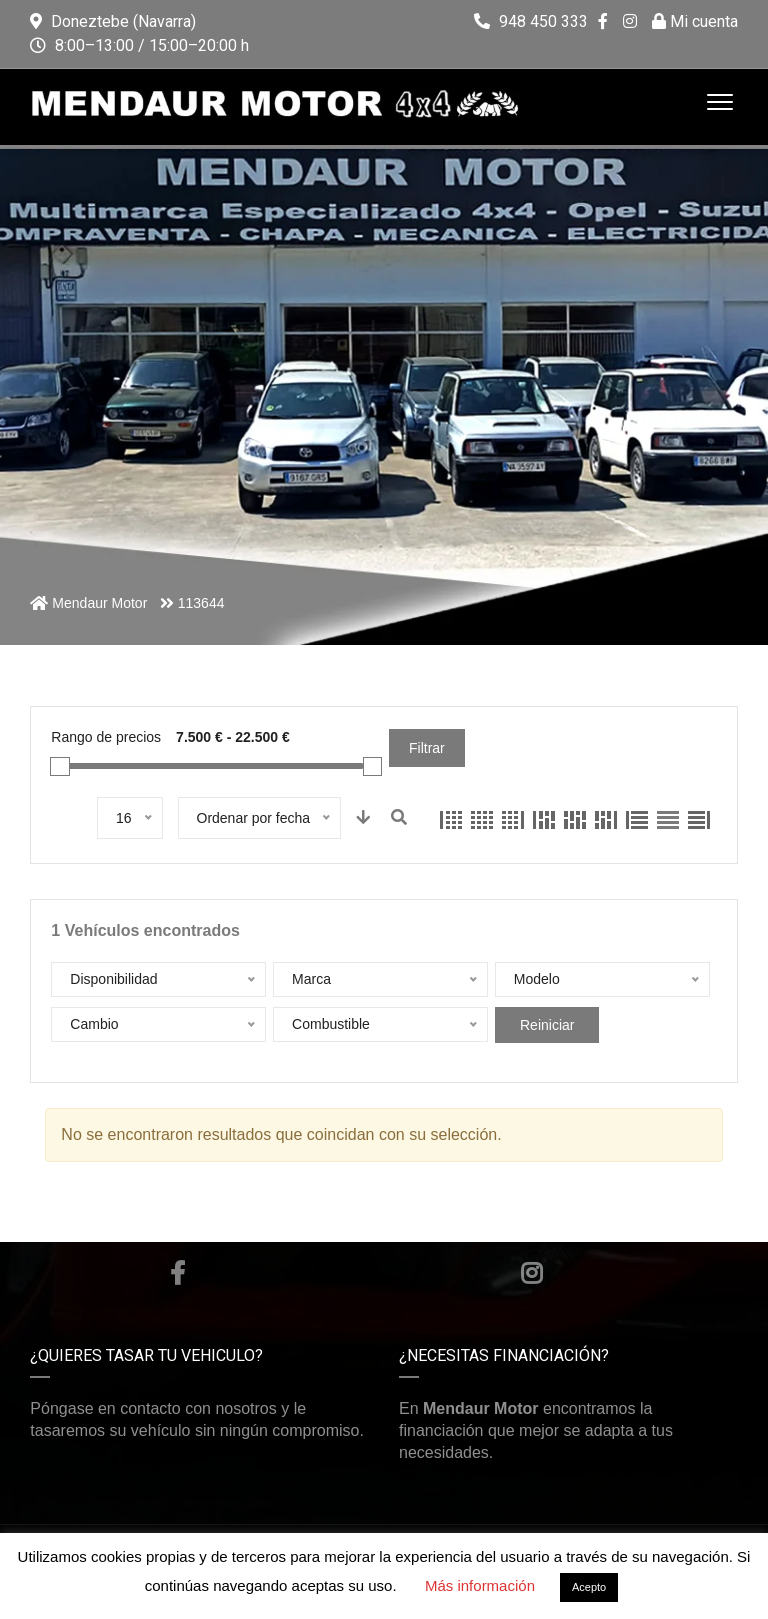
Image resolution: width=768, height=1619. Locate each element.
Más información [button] (480, 1585)
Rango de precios (106, 737)
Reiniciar (547, 1025)
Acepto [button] (589, 1587)
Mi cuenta (695, 21)
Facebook (177, 1273)
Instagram (531, 1273)
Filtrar (427, 748)
